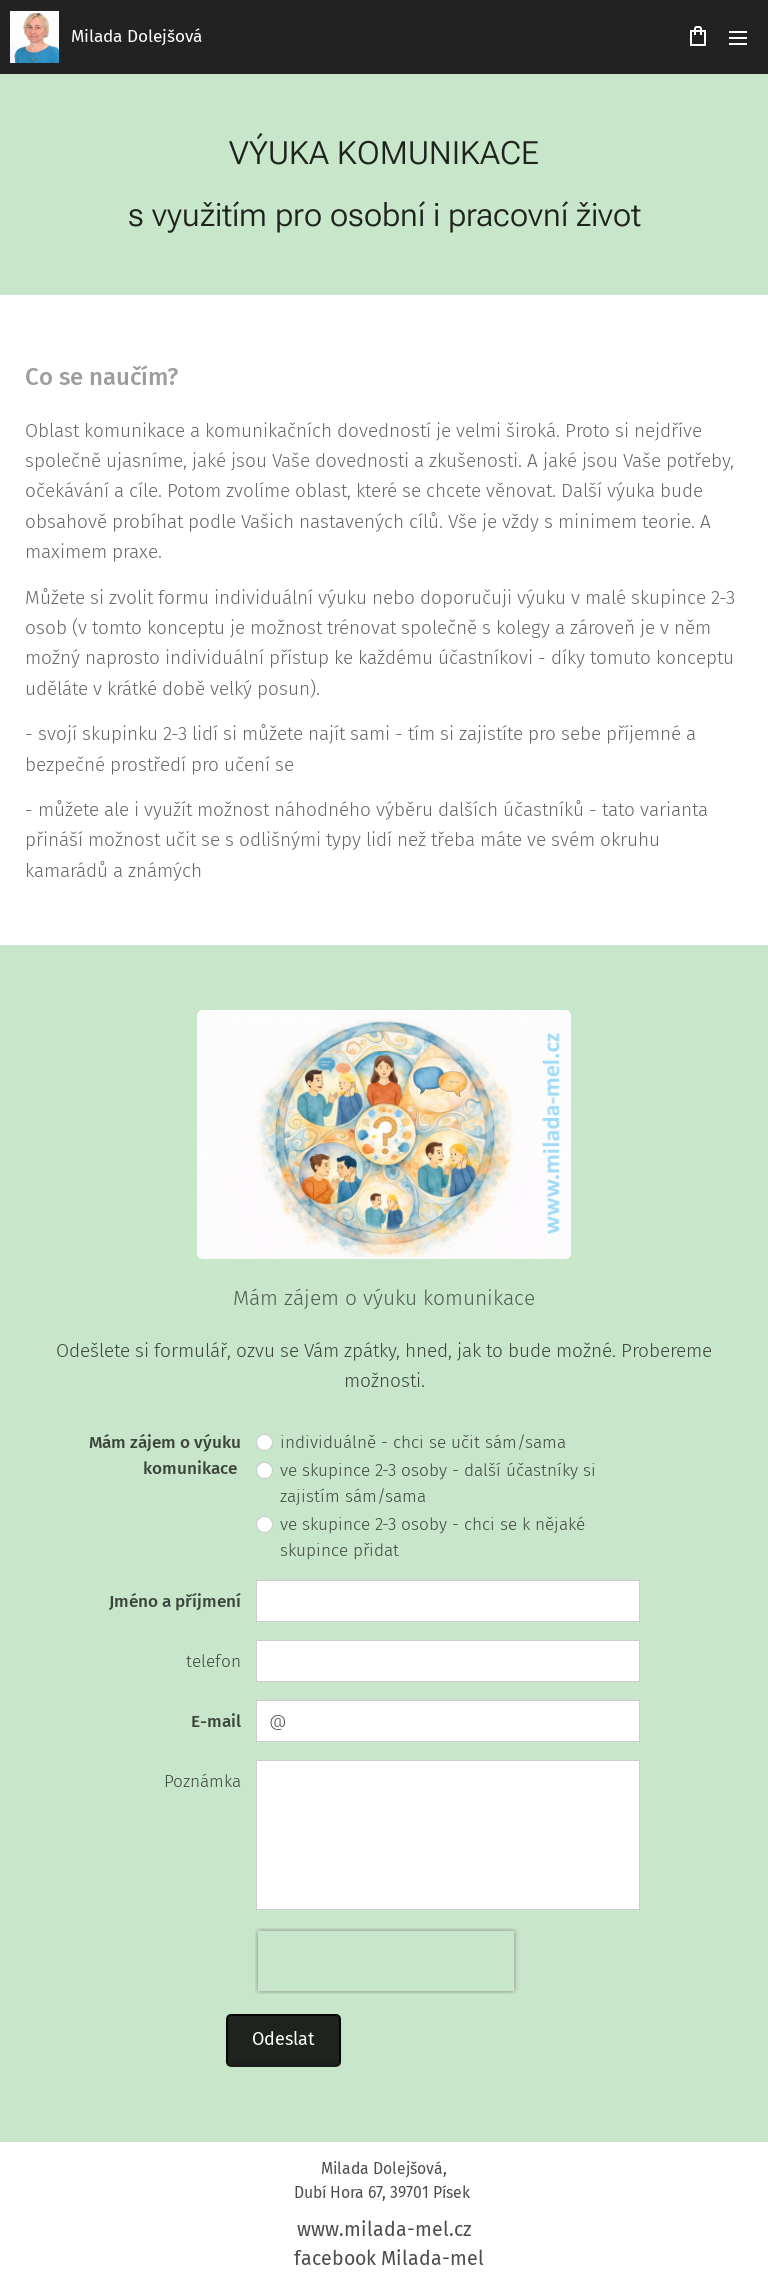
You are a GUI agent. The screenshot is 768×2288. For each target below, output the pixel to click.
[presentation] (386, 1962)
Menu (738, 38)
